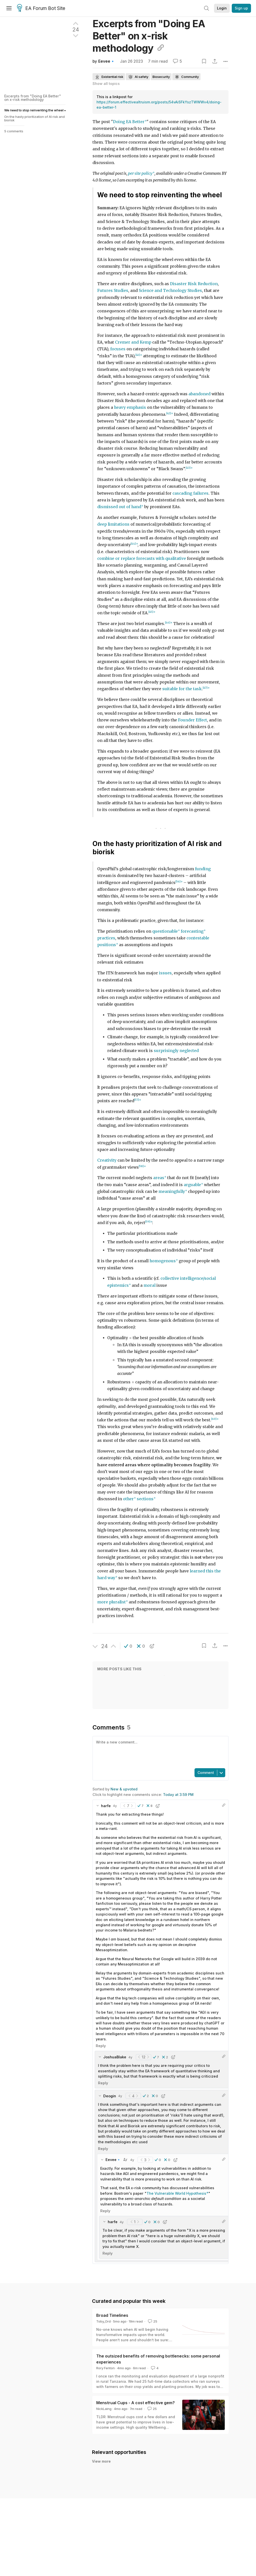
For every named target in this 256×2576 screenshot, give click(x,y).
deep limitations (113, 524)
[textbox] (159, 1751)
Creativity (106, 1160)
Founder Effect (192, 720)
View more (101, 2461)
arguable (192, 1184)
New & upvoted (124, 1789)
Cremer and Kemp (133, 342)
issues (165, 973)
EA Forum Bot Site (41, 8)
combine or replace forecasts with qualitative (141, 558)
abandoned (199, 394)
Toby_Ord (103, 2321)
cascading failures (190, 493)
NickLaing (104, 2409)
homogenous (163, 1261)
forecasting (192, 931)
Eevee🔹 (106, 61)
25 (152, 2321)
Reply (101, 2046)
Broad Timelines (112, 2315)
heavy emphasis (130, 407)
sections (145, 1499)
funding (203, 868)
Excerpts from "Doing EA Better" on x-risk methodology (32, 98)
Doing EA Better (128, 121)
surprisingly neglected (176, 1050)
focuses (118, 349)
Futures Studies (112, 290)
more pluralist (111, 1602)
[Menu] (9, 8)
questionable (165, 931)
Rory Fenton (105, 2368)
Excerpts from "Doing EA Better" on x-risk (148, 36)
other (128, 1499)
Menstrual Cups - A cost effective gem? (135, 2402)
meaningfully (171, 1191)
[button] (128, 1646)
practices (106, 938)
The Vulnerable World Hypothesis (176, 2193)
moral (150, 1285)
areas (158, 1177)
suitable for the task (182, 688)
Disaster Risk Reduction (194, 283)
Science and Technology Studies (170, 290)
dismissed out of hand (119, 506)
